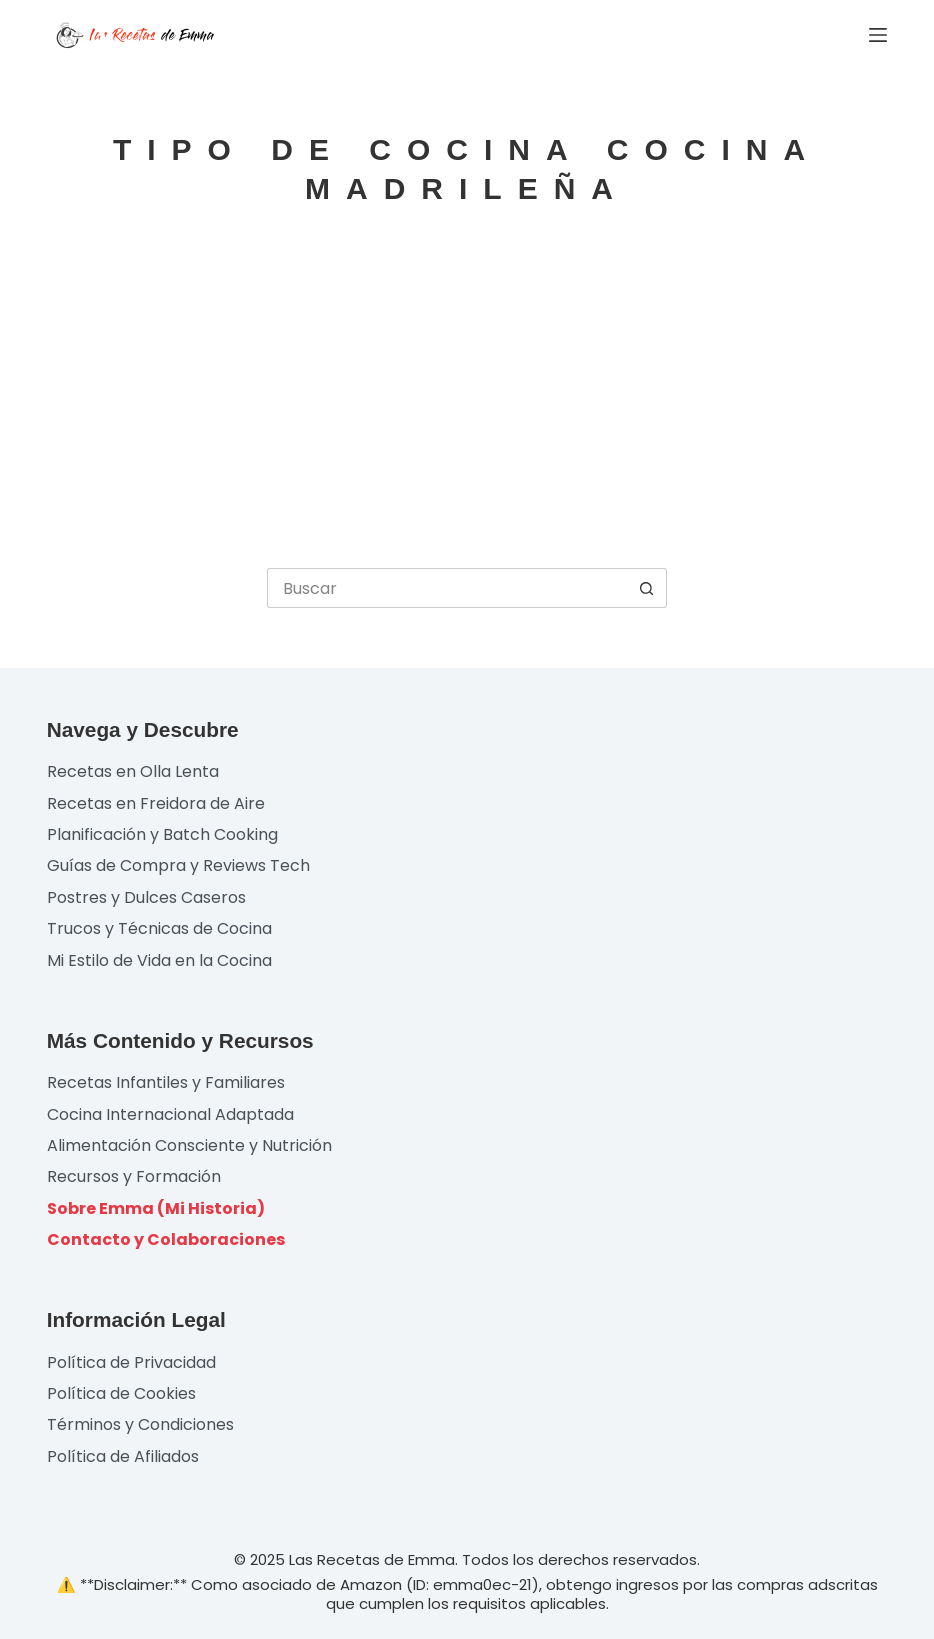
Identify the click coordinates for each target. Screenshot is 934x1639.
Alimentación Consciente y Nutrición (189, 1145)
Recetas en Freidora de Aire (156, 803)
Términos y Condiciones (140, 1424)
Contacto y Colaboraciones (166, 1239)
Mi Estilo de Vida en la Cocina (159, 960)
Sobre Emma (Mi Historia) (156, 1208)
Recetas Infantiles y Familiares (166, 1082)
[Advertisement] (467, 388)
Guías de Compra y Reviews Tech (178, 865)
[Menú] (878, 35)
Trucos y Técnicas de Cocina (159, 928)
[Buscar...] (447, 588)
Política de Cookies (121, 1393)
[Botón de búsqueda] (647, 588)
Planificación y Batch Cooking (162, 834)
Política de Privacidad (131, 1362)
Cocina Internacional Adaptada (170, 1114)
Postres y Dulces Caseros (146, 897)
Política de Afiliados (123, 1456)
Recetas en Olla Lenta (133, 771)
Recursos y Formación (134, 1176)
